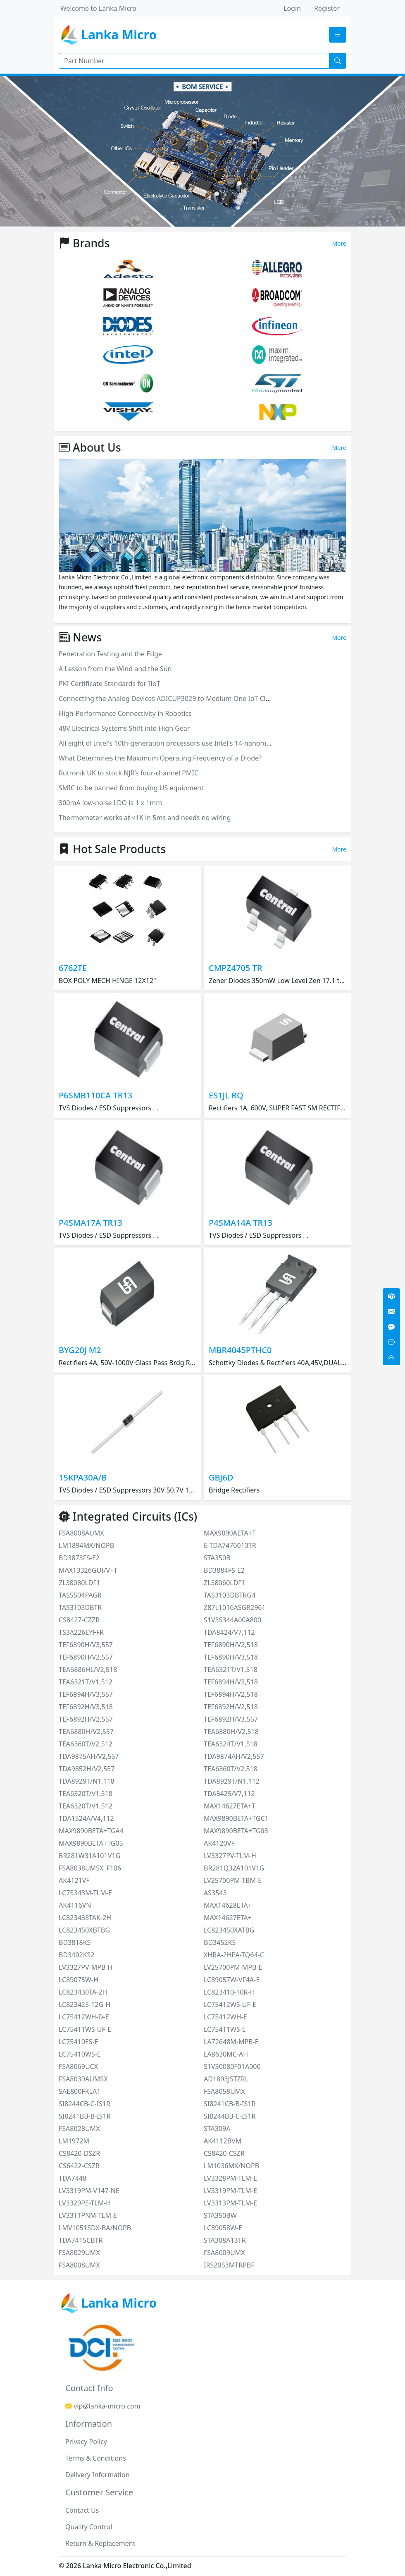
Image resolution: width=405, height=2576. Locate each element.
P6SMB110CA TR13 (95, 1095)
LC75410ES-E (78, 2041)
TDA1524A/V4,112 (86, 1818)
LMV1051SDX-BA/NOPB (95, 2227)
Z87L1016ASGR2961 (235, 1607)
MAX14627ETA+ (228, 1917)
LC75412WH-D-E (84, 2016)
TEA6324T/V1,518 (230, 1743)
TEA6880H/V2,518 (231, 1731)
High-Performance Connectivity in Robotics (125, 713)
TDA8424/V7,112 (229, 1632)
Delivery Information (97, 2474)
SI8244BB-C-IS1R (229, 2116)
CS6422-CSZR (79, 2165)
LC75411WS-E (225, 2029)
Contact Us (82, 2510)
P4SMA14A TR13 (240, 1222)
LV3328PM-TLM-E (230, 2178)
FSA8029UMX (79, 2252)
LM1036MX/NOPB (231, 2165)
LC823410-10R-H (229, 1992)
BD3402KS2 (77, 1954)
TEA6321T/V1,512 (85, 1681)
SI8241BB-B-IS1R (85, 2116)
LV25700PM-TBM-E (233, 1880)
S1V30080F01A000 (232, 2066)
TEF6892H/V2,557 (86, 1719)
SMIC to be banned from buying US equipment (131, 787)
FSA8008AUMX (81, 1533)
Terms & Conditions (95, 2458)
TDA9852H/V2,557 (86, 1768)
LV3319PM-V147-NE (89, 2190)
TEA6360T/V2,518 (230, 1768)
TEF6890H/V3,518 (231, 1657)
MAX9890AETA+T (230, 1533)
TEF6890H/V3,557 (86, 1644)
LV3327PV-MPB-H (85, 1967)
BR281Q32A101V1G (234, 1868)
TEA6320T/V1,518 (85, 1793)
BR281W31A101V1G (89, 1855)
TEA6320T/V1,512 (85, 1806)
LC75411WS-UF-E (85, 2029)
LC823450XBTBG (84, 1930)
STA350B (217, 1557)
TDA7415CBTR (80, 2240)
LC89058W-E (223, 2227)
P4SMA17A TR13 (90, 1222)
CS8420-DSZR (79, 2153)
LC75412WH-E (225, 2016)
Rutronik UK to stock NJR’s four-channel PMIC (128, 772)
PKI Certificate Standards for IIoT (109, 683)
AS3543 (215, 1892)
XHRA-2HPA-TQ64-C (234, 1954)
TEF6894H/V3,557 (86, 1694)
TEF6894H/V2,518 (231, 1694)
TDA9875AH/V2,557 (89, 1756)
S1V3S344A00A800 (232, 1619)
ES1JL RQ (226, 1095)
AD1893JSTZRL (226, 2078)
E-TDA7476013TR (230, 1545)
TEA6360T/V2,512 (85, 1743)
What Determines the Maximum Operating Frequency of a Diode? (160, 758)
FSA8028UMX (79, 2128)
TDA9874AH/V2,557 (234, 1756)
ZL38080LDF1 (79, 1582)
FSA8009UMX (224, 2252)
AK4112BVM (222, 2140)
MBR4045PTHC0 (240, 1350)
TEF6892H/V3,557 (231, 1719)
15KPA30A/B (83, 1477)
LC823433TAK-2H (85, 1917)
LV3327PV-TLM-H (230, 1855)
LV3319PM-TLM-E (230, 2190)
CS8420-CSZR (224, 2153)
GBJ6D (221, 1477)
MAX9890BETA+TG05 (91, 1843)
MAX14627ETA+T (229, 1806)
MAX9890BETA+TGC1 (236, 1818)
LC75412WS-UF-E (230, 2004)
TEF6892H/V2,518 (231, 1706)
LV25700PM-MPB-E (233, 1967)
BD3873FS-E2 (79, 1557)
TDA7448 (72, 2178)
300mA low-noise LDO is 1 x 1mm (110, 802)
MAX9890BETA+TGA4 (91, 1830)
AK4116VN (75, 1905)
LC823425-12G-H (84, 2004)
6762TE (73, 967)
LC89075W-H (78, 1979)
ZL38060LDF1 (224, 1582)
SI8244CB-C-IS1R (84, 2103)
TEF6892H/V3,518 (86, 1706)
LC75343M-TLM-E (85, 1892)
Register (327, 8)
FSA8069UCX (78, 2066)
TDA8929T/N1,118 (86, 1781)
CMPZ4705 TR (235, 967)
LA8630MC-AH (226, 2054)
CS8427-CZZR (79, 1619)
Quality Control (88, 2526)
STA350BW (220, 2215)
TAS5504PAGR (80, 1595)
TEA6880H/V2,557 (86, 1731)
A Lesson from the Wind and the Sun (115, 668)
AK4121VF (74, 1880)
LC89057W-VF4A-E (232, 1979)
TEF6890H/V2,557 (86, 1657)
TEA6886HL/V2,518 (88, 1669)
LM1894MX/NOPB (86, 1545)
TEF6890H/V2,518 (231, 1644)
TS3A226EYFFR (81, 1632)
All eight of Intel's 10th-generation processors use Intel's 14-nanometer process (182, 743)
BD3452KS (220, 1942)
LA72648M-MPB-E (231, 2041)
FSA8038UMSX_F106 (90, 1868)
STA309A (217, 2128)
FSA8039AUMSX (83, 2078)
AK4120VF (219, 1843)
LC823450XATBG (229, 1930)
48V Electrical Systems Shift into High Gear (124, 728)
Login (292, 8)
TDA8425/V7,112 (229, 1793)
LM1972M (74, 2140)
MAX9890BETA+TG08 (236, 1830)
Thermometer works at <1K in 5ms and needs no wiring (145, 817)
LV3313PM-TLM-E (230, 2203)
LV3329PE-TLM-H (85, 2203)
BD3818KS (75, 1942)
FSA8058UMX (224, 2091)
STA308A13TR (225, 2240)
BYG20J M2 (80, 1350)
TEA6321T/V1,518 (230, 1669)
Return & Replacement (100, 2543)
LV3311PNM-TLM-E (88, 2215)
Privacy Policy (86, 2441)
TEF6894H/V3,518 (231, 1681)
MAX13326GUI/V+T (88, 1570)
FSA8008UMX (79, 2265)
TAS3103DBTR (80, 1607)
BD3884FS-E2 (224, 1570)
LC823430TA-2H (83, 1992)
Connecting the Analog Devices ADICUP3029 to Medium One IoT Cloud (168, 698)
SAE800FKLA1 (79, 2091)
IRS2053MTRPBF (229, 2265)
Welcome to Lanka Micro (98, 8)
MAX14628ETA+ (228, 1905)
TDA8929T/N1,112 (232, 1781)
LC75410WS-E (80, 2054)
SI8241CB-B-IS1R (229, 2103)
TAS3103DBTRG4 (229, 1595)
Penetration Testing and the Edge (110, 653)
